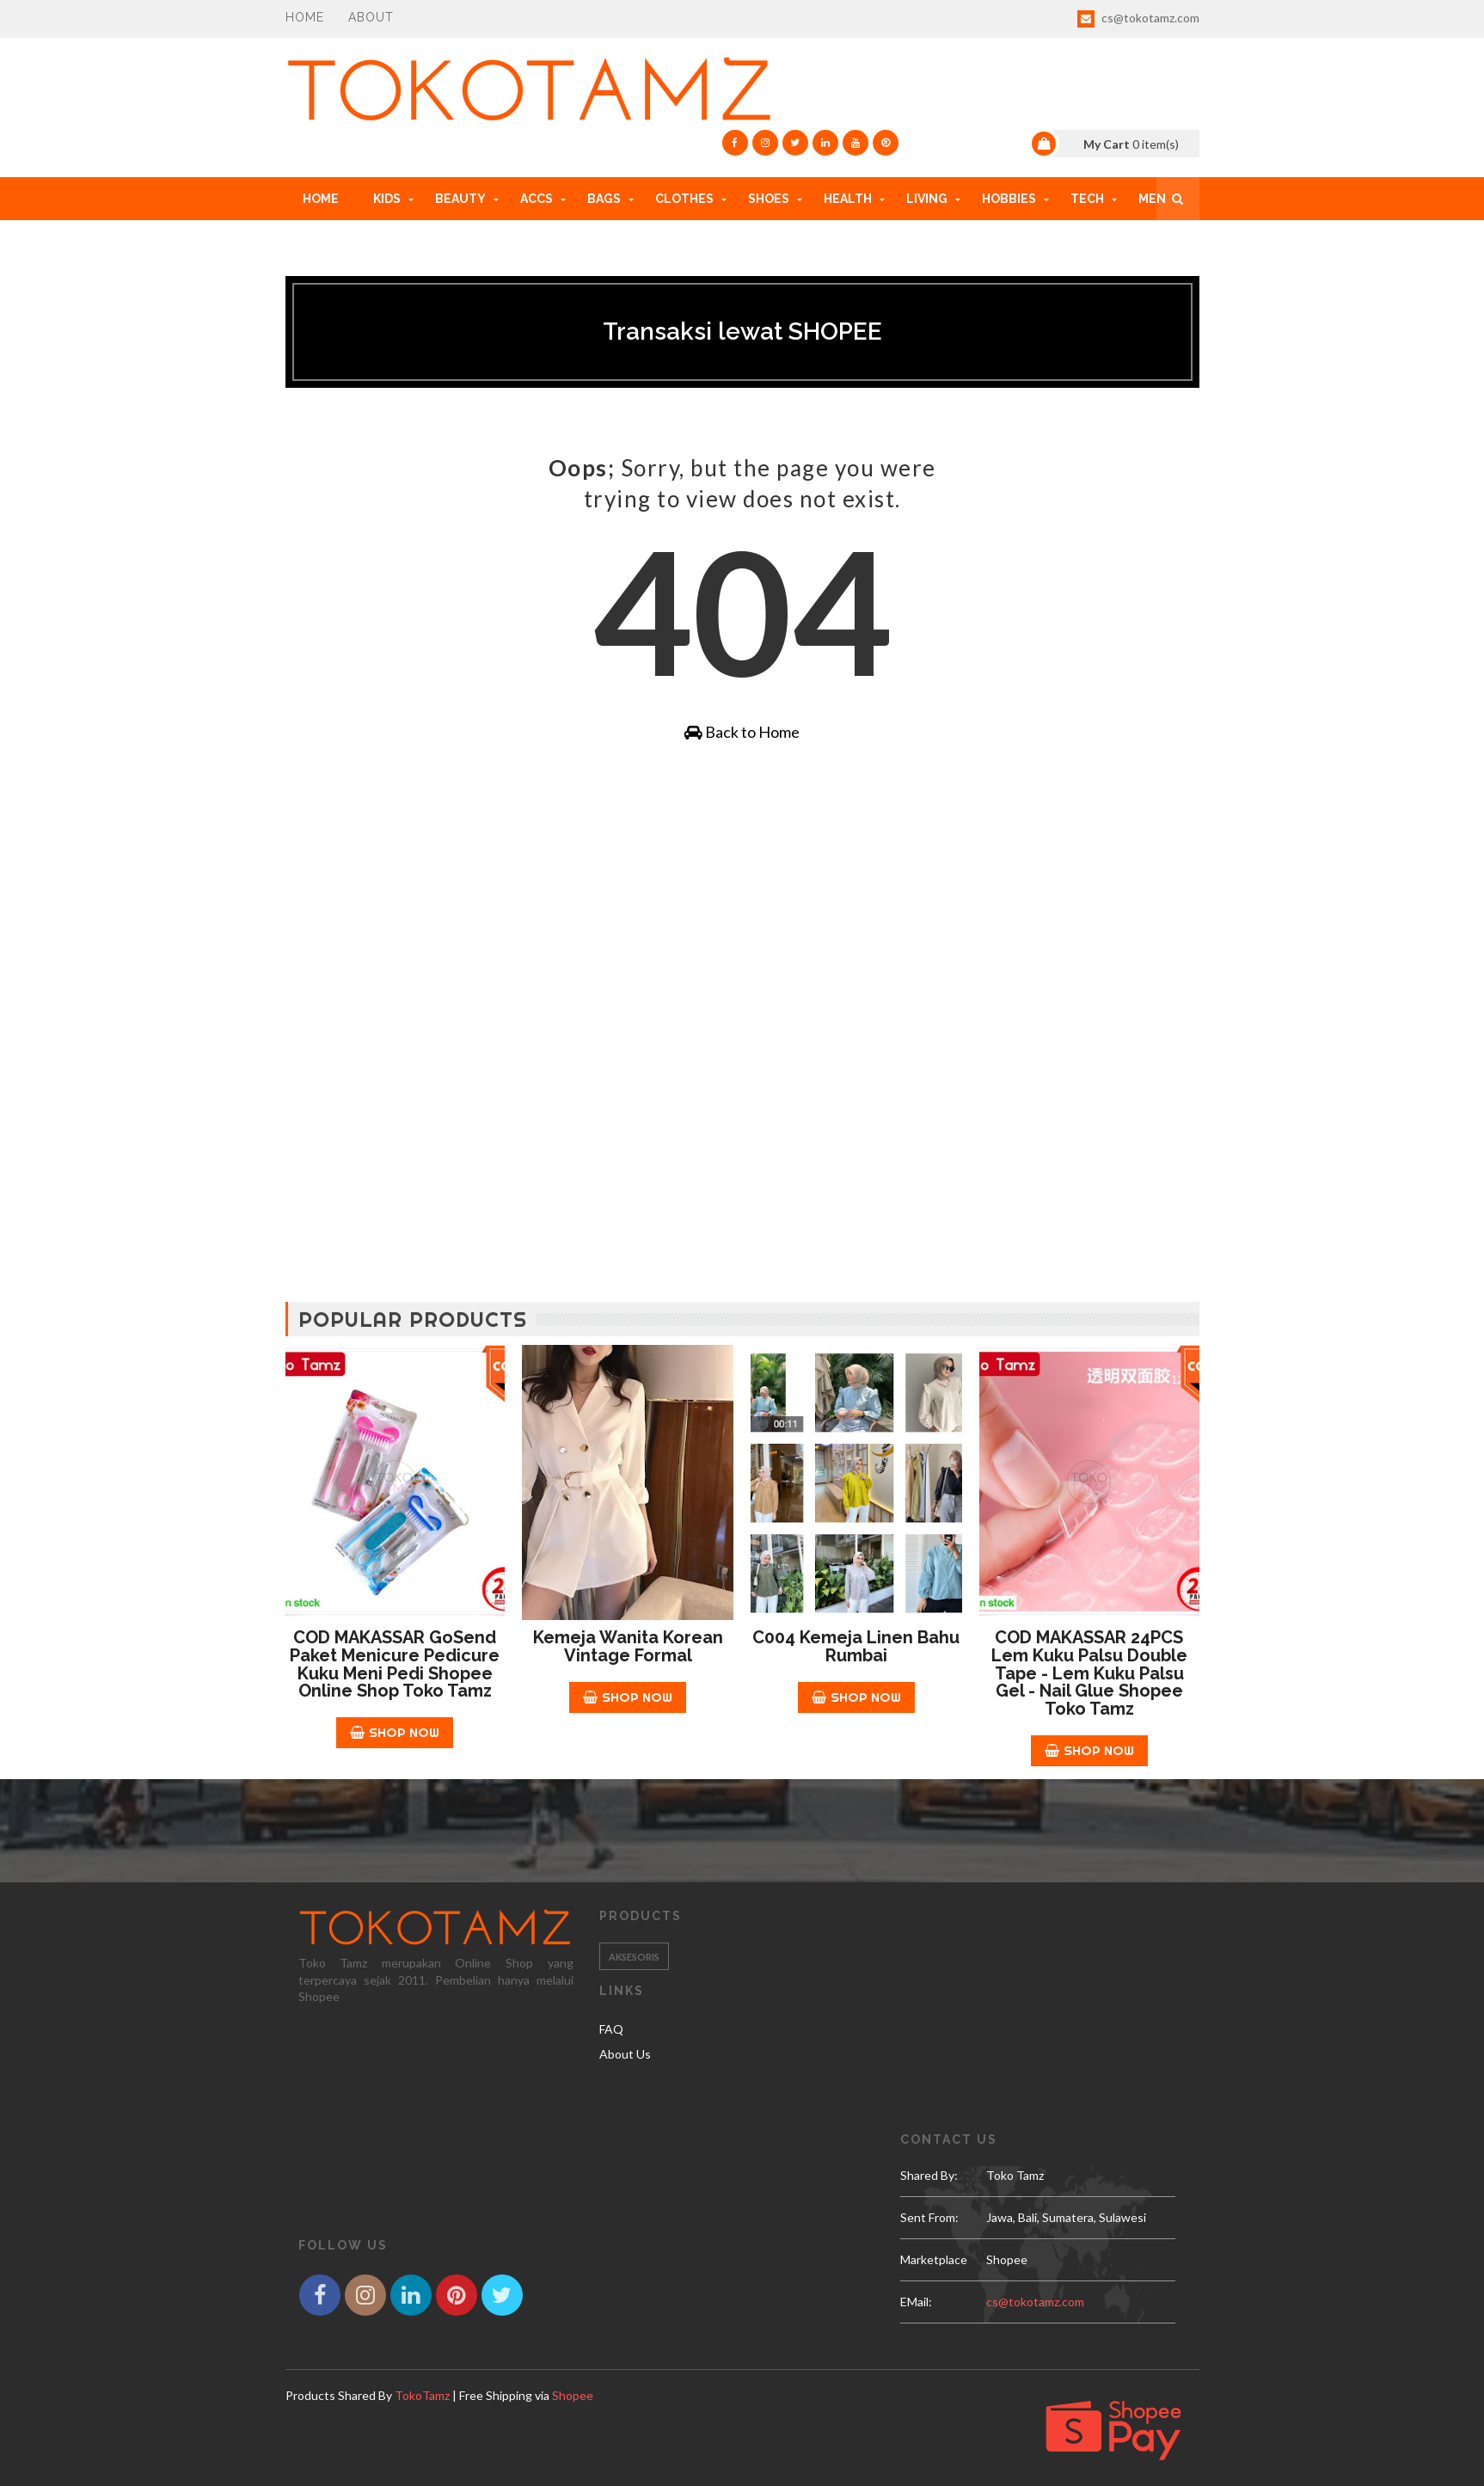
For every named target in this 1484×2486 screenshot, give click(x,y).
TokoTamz (422, 2395)
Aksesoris (634, 1956)
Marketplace (933, 2259)
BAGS (604, 199)
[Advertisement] (742, 906)
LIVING (926, 199)
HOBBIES (1009, 199)
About (371, 17)
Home (304, 17)
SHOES (768, 199)
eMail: (916, 2301)
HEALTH (848, 199)
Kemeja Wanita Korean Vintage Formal (628, 1646)
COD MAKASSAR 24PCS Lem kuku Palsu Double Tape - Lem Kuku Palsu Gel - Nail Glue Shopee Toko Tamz (1089, 1673)
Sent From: (929, 2217)
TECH (1087, 199)
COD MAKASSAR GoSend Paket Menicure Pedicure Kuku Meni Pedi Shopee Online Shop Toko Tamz (395, 1664)
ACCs (536, 199)
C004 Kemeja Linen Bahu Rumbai (856, 1646)
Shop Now (394, 1732)
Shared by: (929, 2175)
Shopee (572, 2395)
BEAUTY (460, 199)
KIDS (387, 199)
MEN (1152, 199)
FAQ (611, 2029)
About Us (625, 2054)
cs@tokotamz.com (1138, 19)
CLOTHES (684, 199)
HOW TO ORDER (351, 242)
